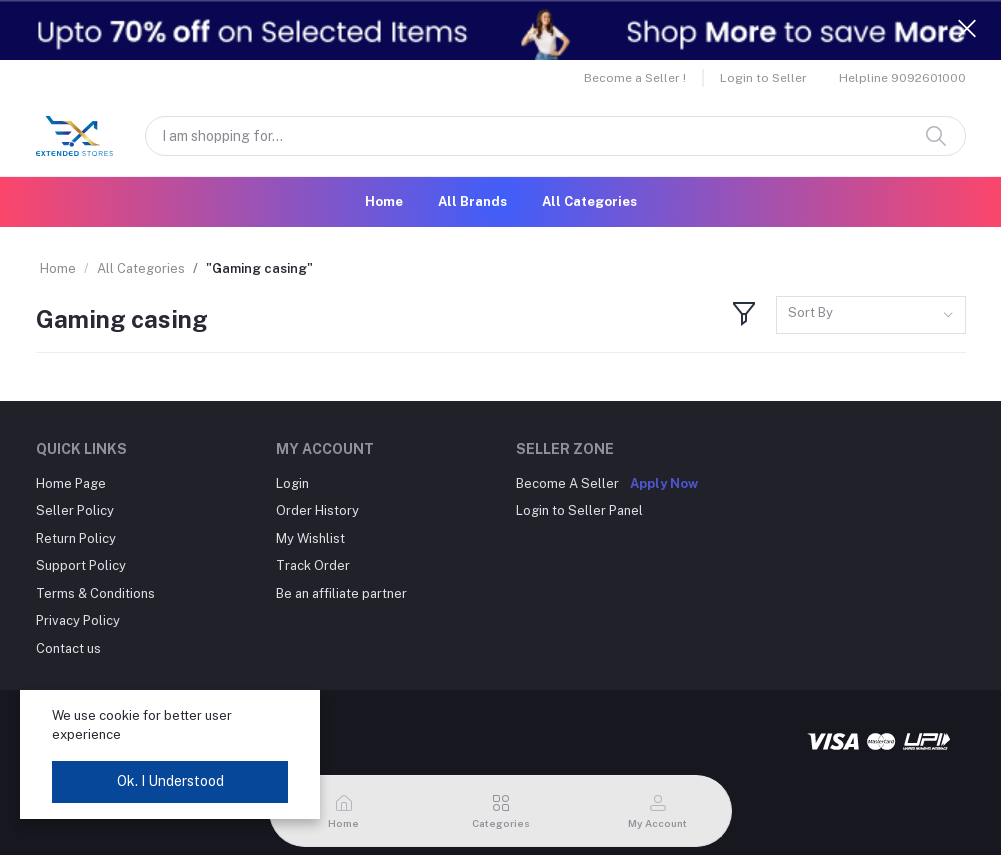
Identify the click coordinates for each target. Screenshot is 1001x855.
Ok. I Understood (170, 781)
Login (292, 483)
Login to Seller (763, 78)
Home (384, 201)
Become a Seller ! (635, 78)
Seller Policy (75, 510)
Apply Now (664, 483)
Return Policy (76, 538)
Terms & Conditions (95, 593)
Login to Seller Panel (579, 510)
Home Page (71, 483)
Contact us (68, 648)
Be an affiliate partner (341, 593)
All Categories (589, 201)
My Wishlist (310, 538)
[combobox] (871, 315)
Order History (317, 510)
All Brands (472, 201)
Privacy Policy (78, 620)
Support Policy (81, 565)
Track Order (313, 565)
